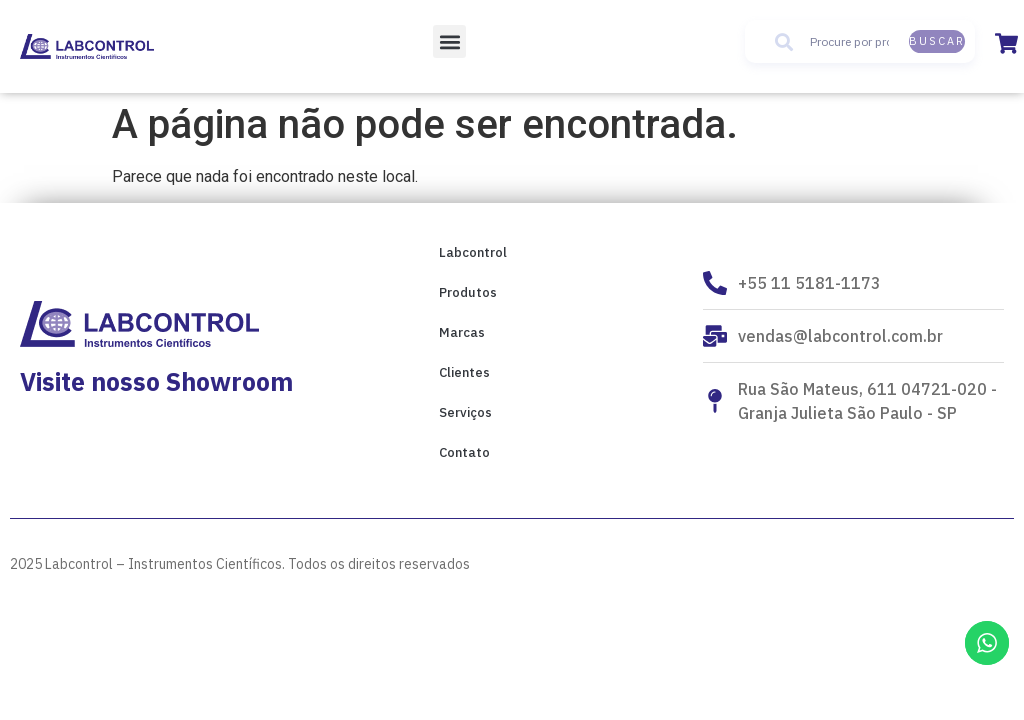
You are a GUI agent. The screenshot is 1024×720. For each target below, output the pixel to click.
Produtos (468, 292)
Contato (464, 452)
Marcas (462, 332)
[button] (449, 41)
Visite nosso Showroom (156, 381)
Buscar (937, 41)
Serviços (465, 412)
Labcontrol (473, 252)
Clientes (464, 372)
